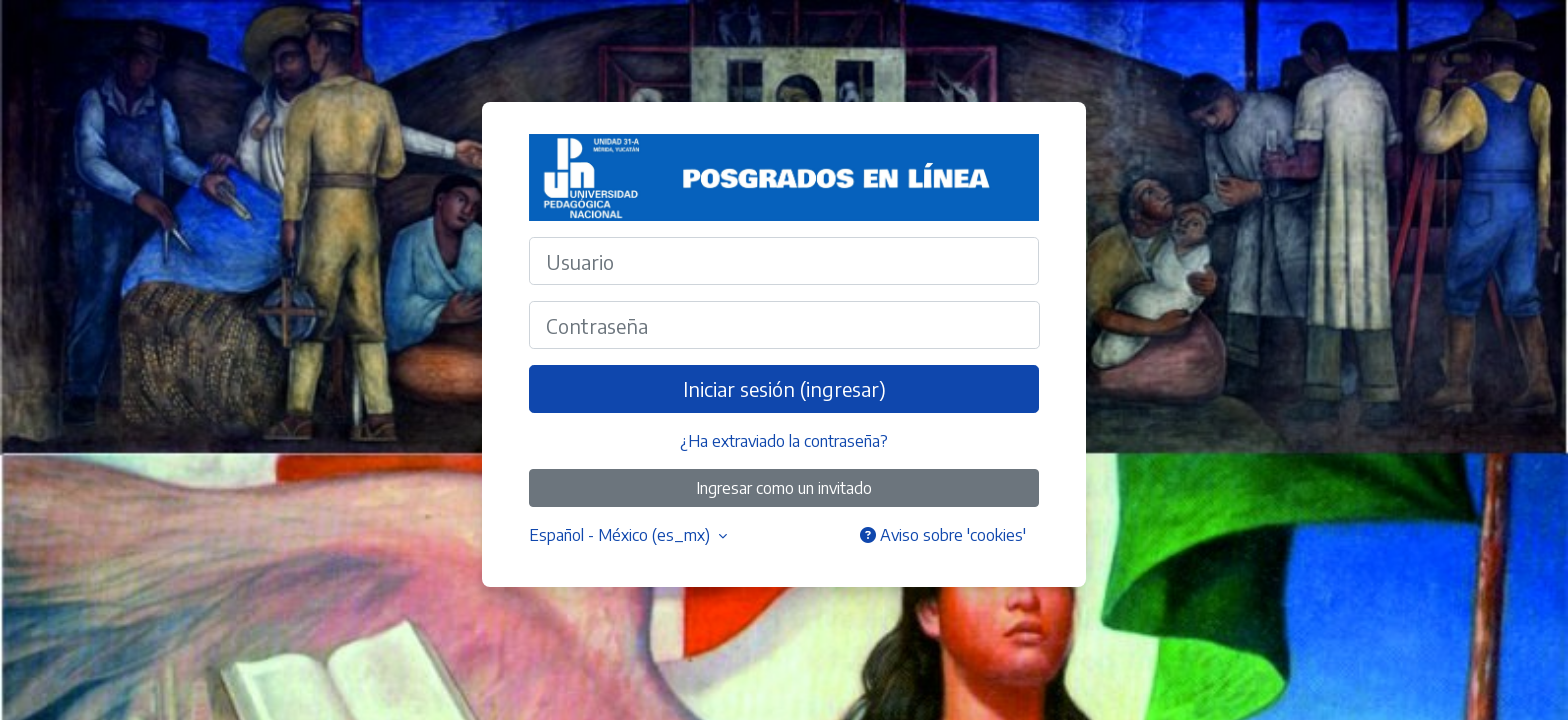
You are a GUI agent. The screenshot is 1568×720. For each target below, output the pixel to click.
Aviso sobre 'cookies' (943, 535)
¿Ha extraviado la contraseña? (784, 441)
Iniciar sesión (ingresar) (784, 388)
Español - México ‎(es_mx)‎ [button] (621, 535)
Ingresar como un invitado (784, 488)
